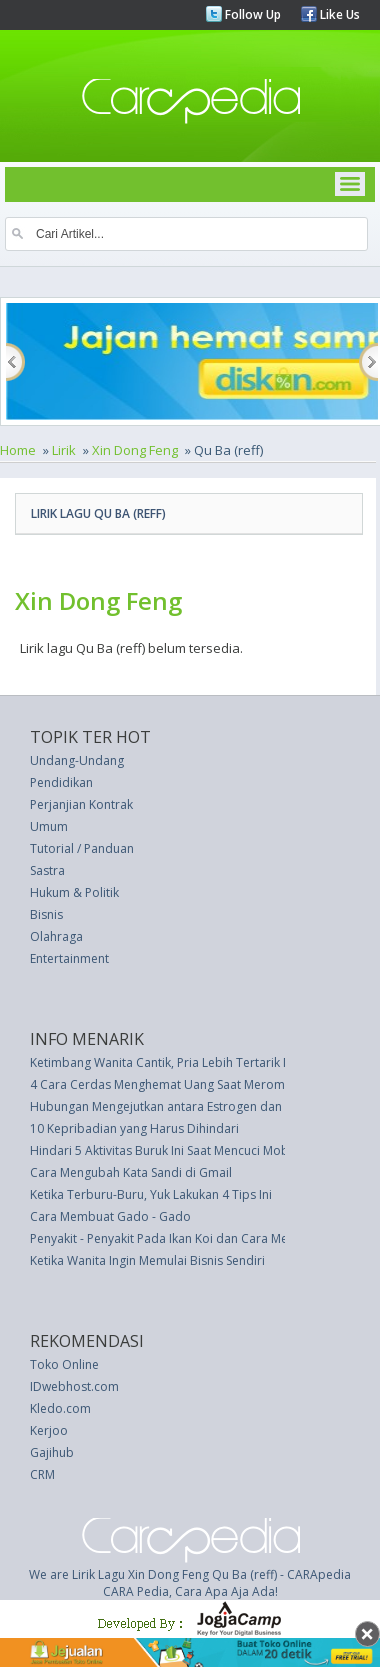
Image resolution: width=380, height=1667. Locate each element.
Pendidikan (61, 782)
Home (18, 450)
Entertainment (69, 958)
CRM (42, 1474)
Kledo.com (60, 1408)
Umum (49, 826)
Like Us (338, 14)
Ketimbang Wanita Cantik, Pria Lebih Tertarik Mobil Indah (190, 1062)
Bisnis (46, 914)
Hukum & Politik (74, 892)
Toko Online (64, 1364)
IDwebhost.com (74, 1386)
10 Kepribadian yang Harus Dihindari (134, 1128)
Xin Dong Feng (135, 450)
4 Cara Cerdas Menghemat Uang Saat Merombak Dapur (187, 1084)
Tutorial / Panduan (82, 848)
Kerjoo (49, 1430)
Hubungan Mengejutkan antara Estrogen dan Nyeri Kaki (185, 1106)
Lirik (64, 450)
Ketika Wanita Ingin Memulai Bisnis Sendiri (147, 1260)
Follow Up (251, 14)
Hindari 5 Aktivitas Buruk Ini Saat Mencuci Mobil (162, 1150)
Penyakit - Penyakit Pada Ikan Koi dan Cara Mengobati (181, 1238)
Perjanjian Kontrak (81, 804)
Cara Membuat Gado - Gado (110, 1216)
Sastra (47, 870)
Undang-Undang (77, 760)
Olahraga (56, 936)
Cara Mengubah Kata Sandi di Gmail (131, 1172)
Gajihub (52, 1452)
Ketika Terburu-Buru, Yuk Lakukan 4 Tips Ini (151, 1194)
